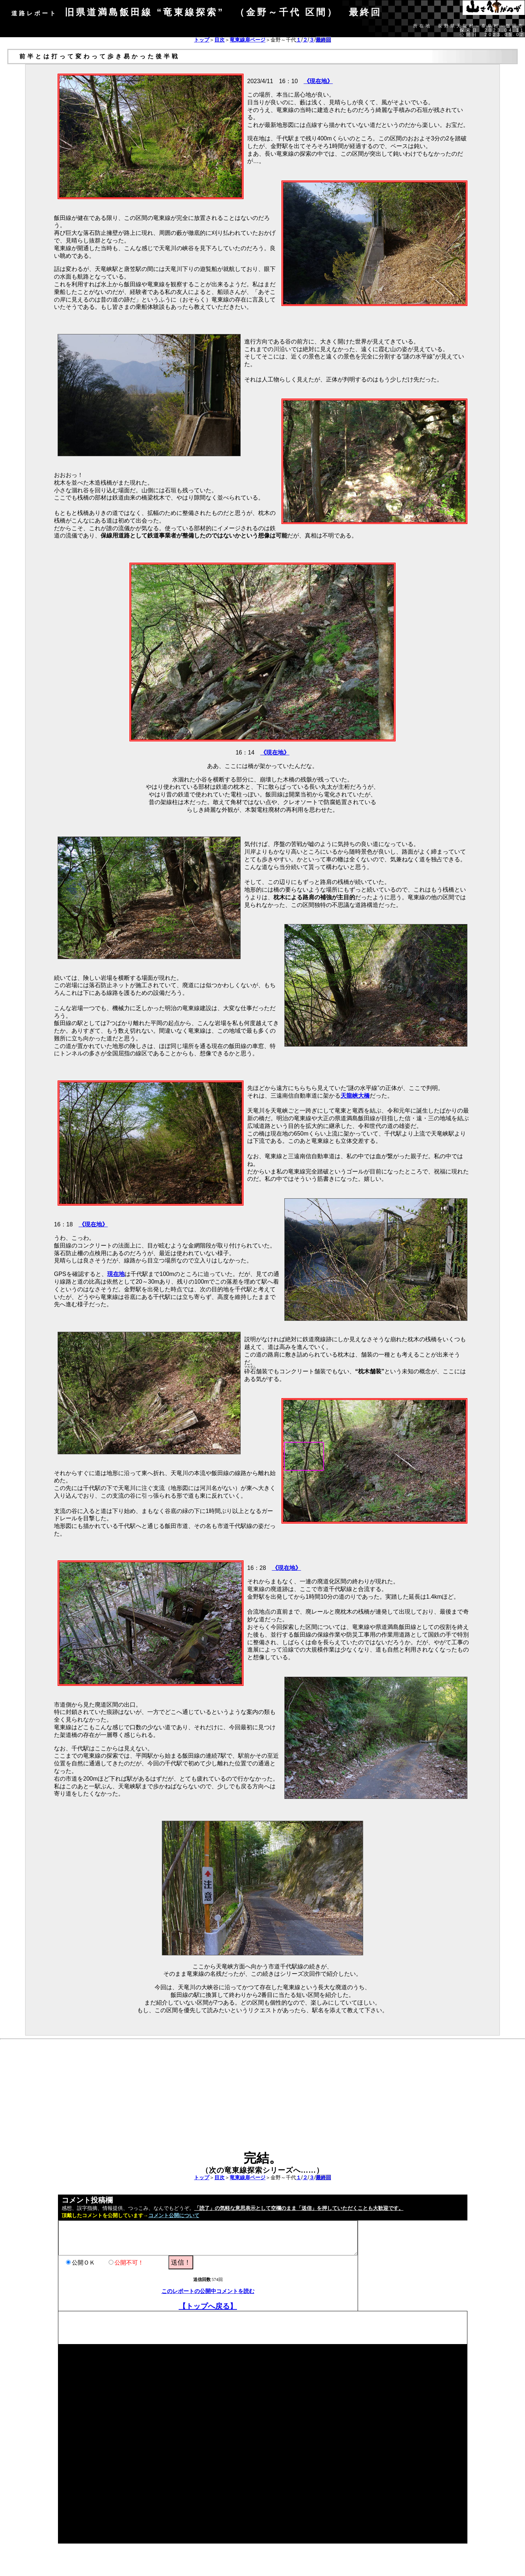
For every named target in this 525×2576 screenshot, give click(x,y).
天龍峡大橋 (355, 1096)
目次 (219, 40)
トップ (201, 40)
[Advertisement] (262, 2100)
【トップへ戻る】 (208, 2306)
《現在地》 (318, 81)
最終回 (323, 40)
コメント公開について (173, 2215)
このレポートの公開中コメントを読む (208, 2291)
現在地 (116, 1274)
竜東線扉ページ (247, 40)
